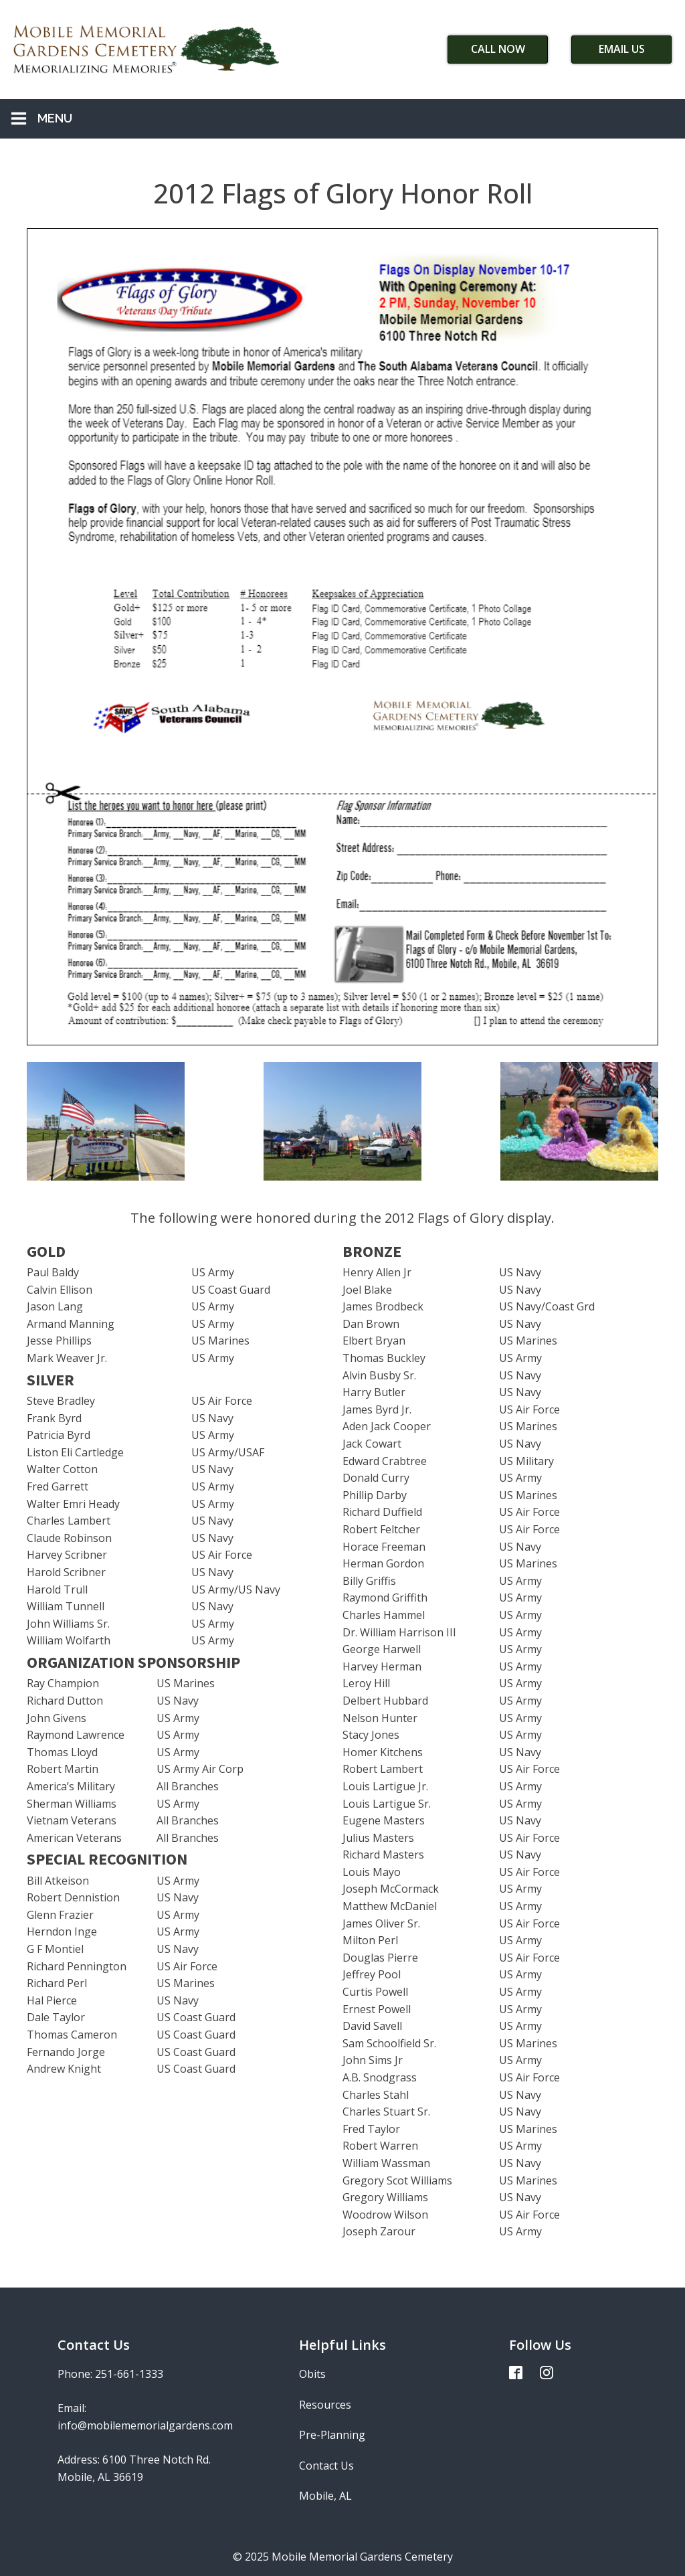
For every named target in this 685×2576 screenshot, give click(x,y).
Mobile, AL (325, 2495)
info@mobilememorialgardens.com (145, 2425)
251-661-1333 (129, 2374)
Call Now (498, 48)
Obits (312, 2374)
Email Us (622, 48)
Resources (325, 2404)
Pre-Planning (332, 2434)
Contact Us (326, 2465)
